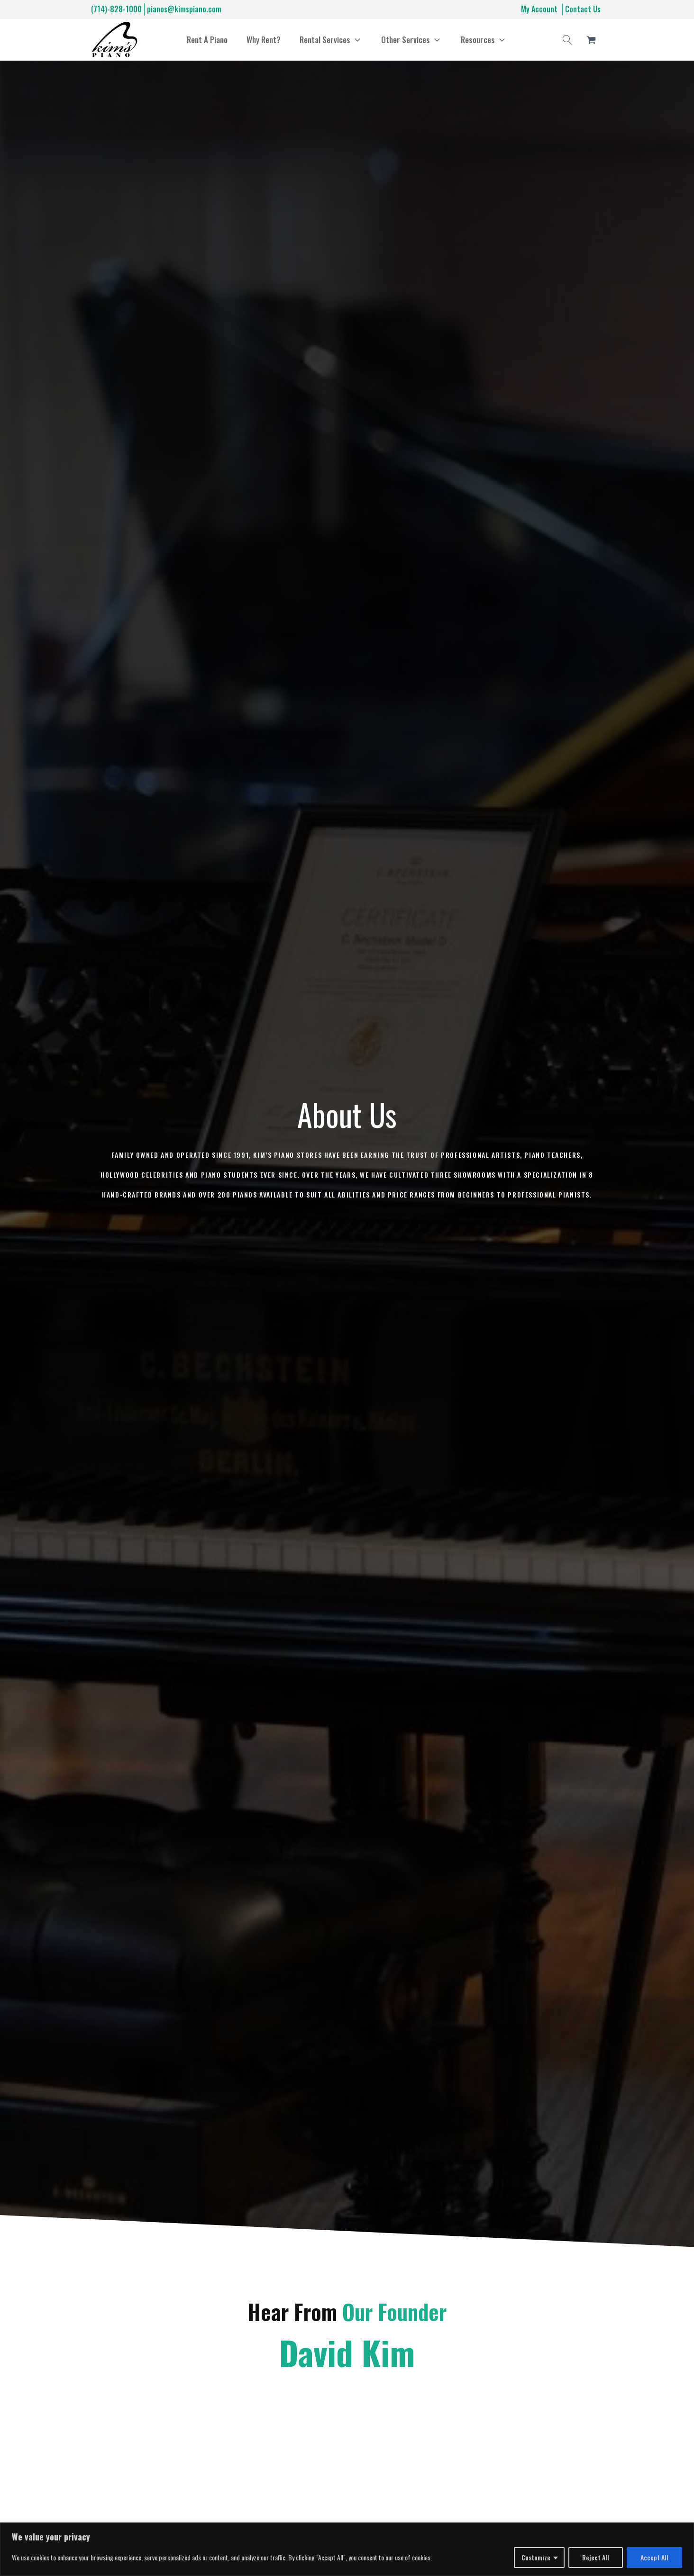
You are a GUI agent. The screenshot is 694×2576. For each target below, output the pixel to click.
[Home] (114, 40)
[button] (331, 39)
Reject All (595, 2557)
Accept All (654, 2557)
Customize (535, 2557)
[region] (347, 2549)
